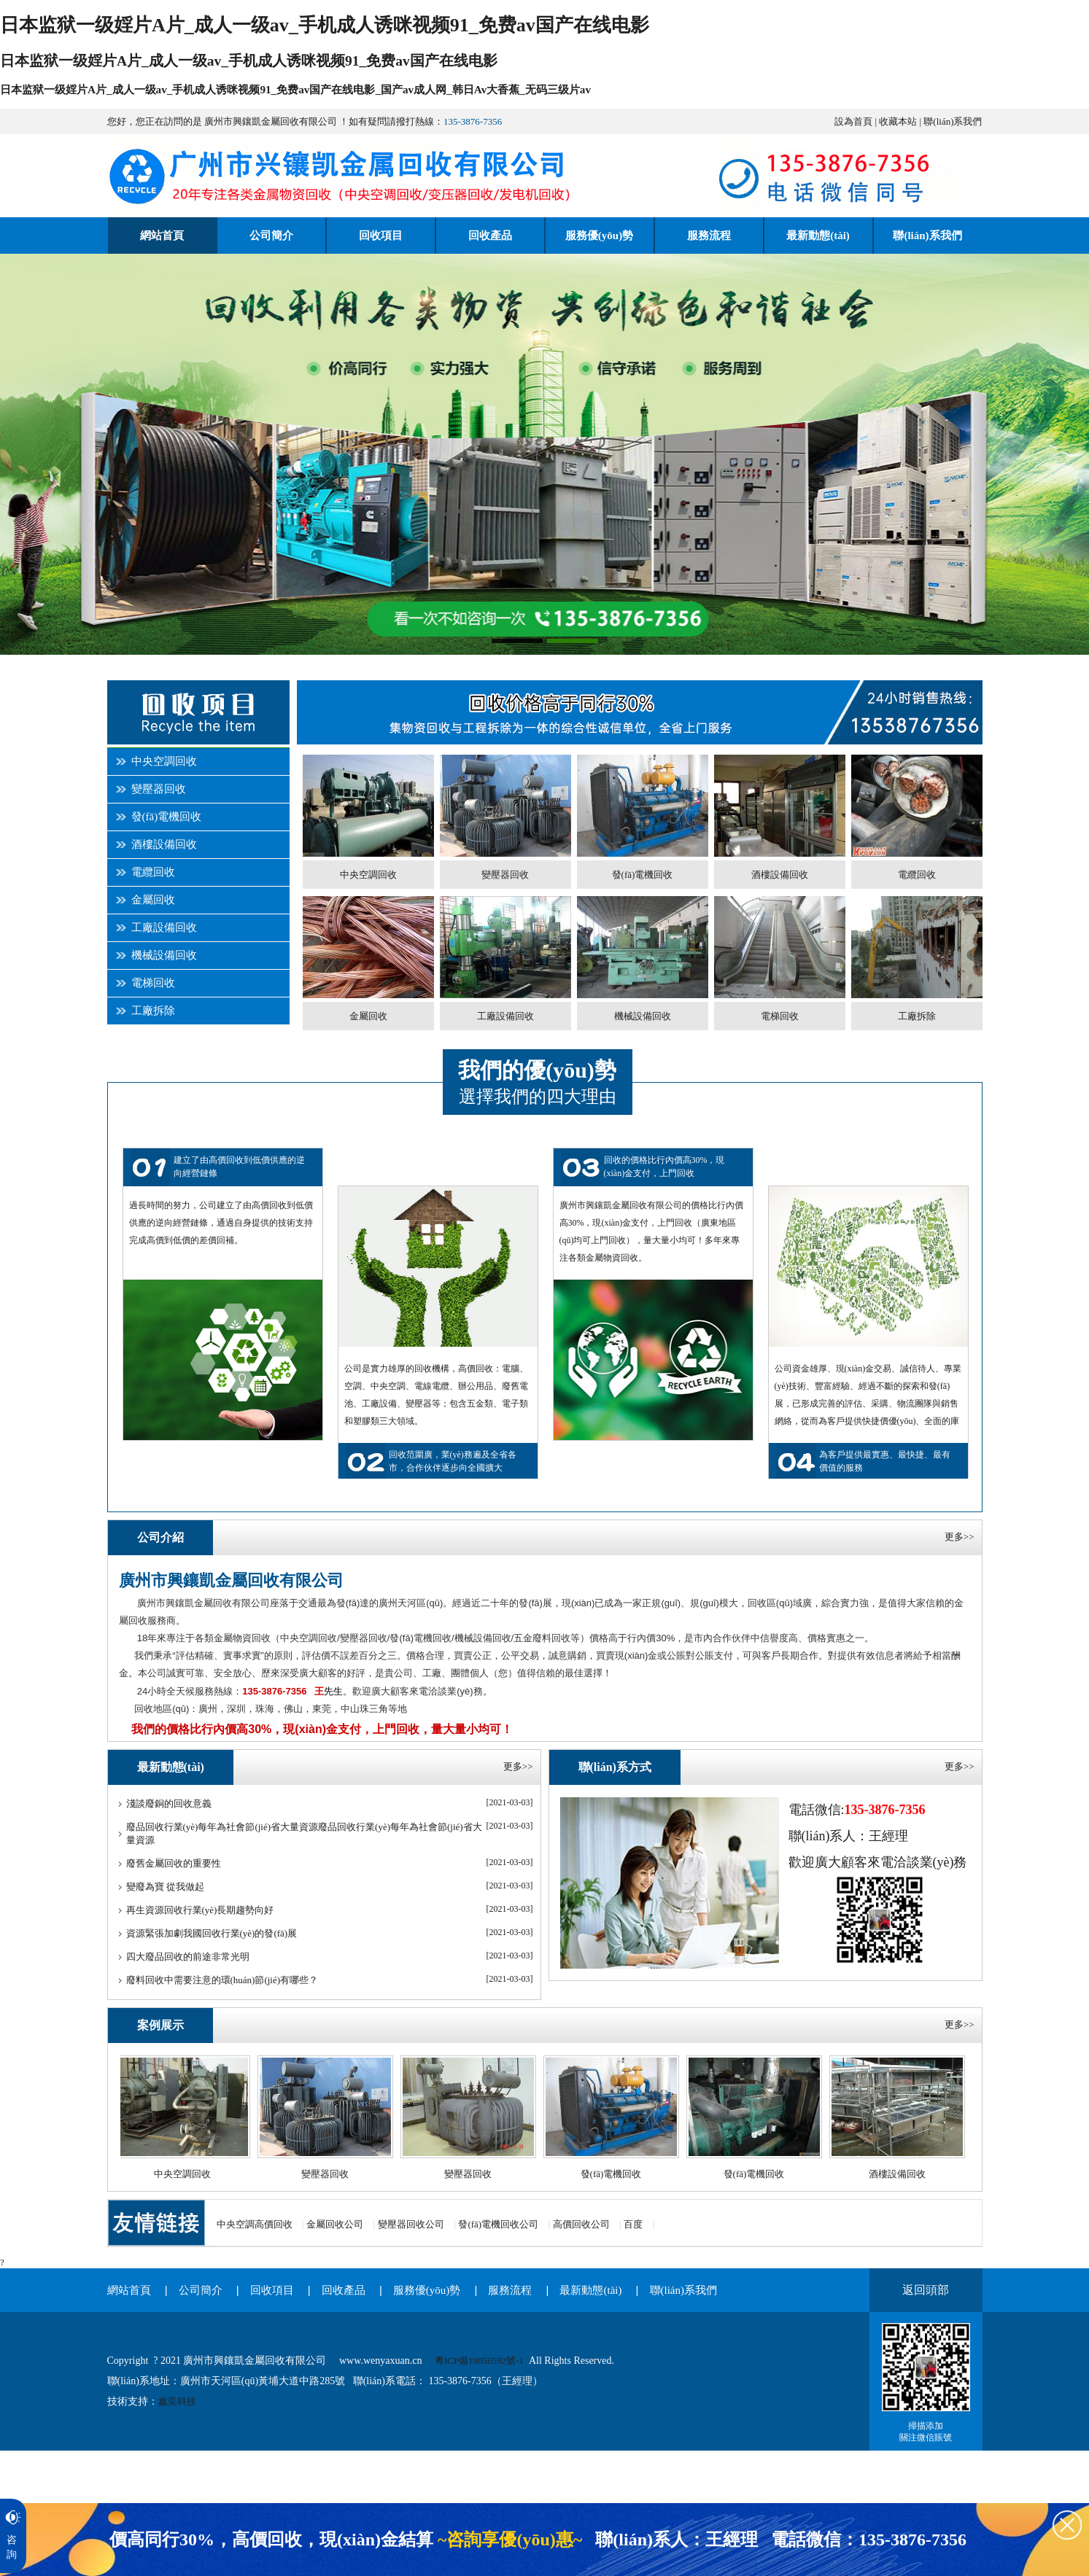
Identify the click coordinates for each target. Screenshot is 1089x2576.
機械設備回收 (164, 955)
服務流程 (510, 2290)
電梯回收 (153, 983)
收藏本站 (898, 121)
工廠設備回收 (164, 927)
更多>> (959, 1536)
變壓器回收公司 (411, 2224)
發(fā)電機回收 (166, 816)
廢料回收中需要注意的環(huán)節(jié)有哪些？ (222, 1979)
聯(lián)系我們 (952, 121)
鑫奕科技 (177, 2401)
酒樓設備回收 (164, 844)
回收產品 (343, 2290)
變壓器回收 (158, 789)
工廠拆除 (153, 1010)
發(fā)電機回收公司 (498, 2224)
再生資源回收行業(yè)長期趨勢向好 (200, 1909)
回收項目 (272, 2290)
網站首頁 (129, 2290)
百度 (633, 2224)
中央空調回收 (164, 761)
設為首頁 (853, 121)
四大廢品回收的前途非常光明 (187, 1956)
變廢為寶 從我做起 (165, 1886)
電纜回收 (153, 872)
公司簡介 (200, 2290)
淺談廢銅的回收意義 (169, 1803)
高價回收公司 (581, 2224)
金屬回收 (153, 900)
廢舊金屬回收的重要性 (173, 1863)
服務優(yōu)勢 (427, 2290)
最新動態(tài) (590, 2290)
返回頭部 (925, 2290)
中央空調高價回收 (254, 2224)
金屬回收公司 (334, 2224)
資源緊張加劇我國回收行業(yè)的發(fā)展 (212, 1933)
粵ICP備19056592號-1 (479, 2360)
